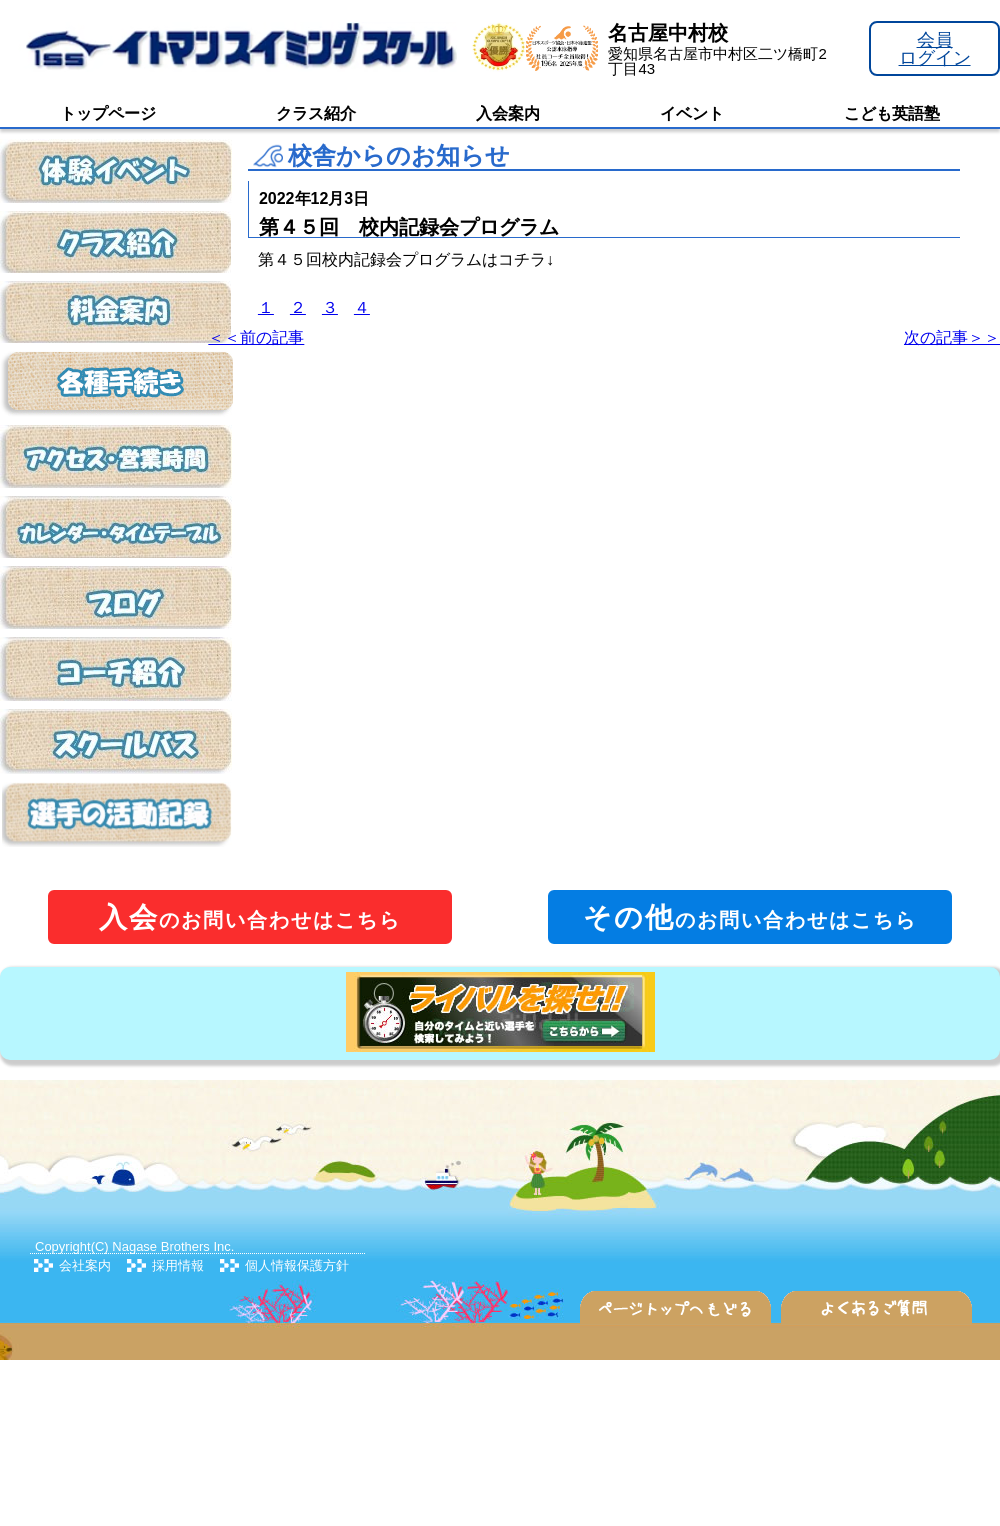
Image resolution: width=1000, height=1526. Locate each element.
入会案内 (508, 113)
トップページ (108, 113)
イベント (692, 113)
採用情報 (178, 1265)
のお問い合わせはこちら (250, 917)
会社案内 (85, 1265)
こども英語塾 (892, 113)
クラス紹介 (316, 113)
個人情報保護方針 (297, 1265)
